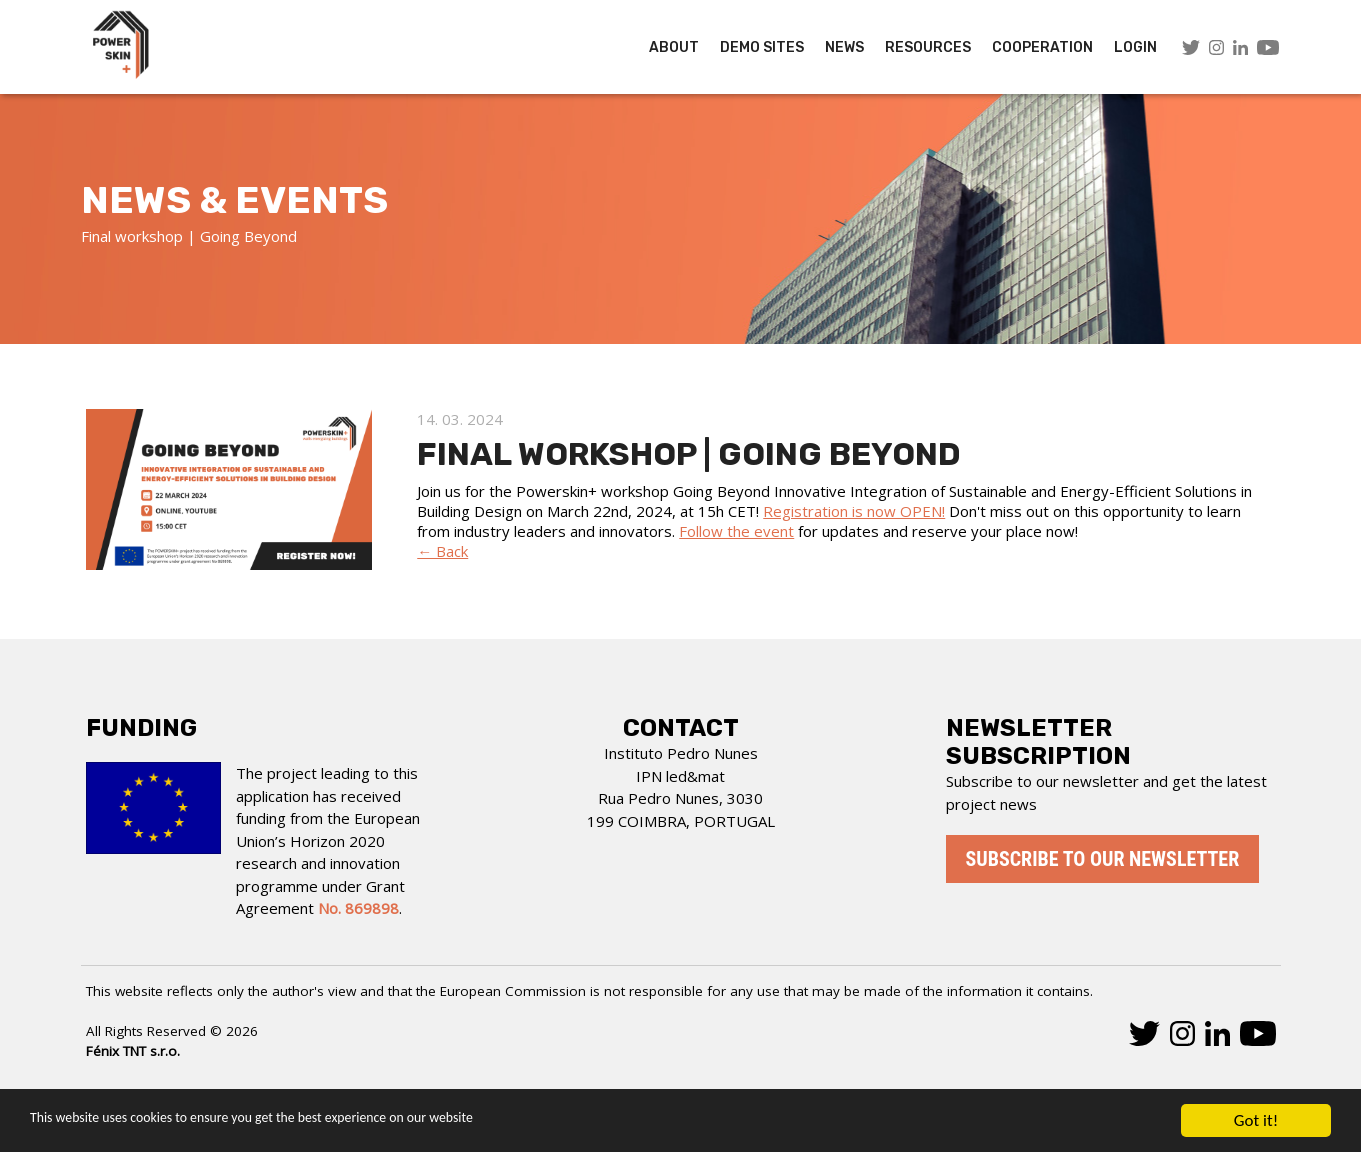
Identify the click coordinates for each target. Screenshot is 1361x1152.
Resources (928, 47)
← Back (442, 551)
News (844, 47)
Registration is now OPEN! (854, 511)
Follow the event (736, 531)
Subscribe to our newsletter (1103, 859)
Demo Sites (762, 47)
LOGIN (1135, 47)
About (674, 47)
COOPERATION (1042, 47)
